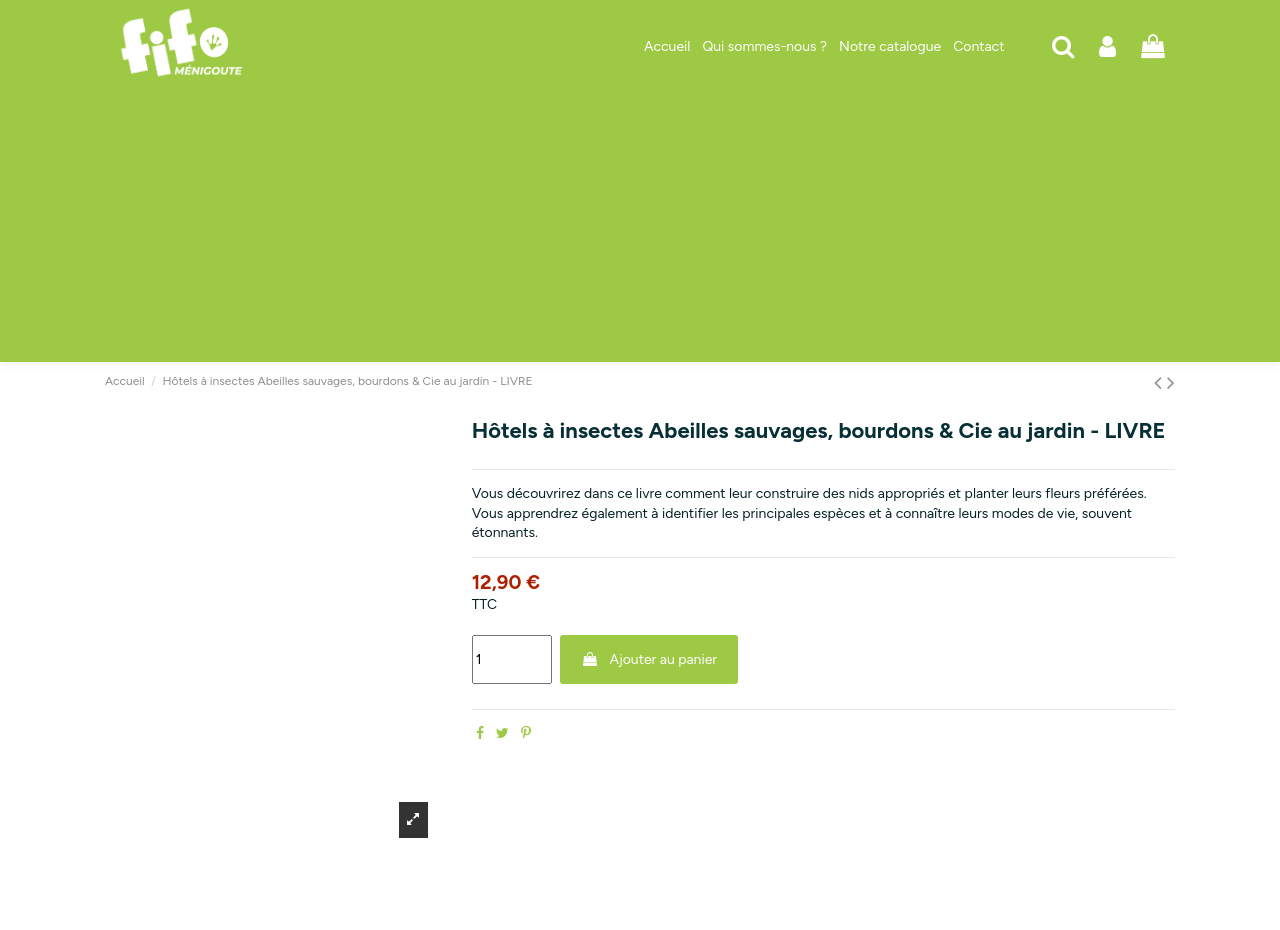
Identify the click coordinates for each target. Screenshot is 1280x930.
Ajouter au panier (649, 659)
